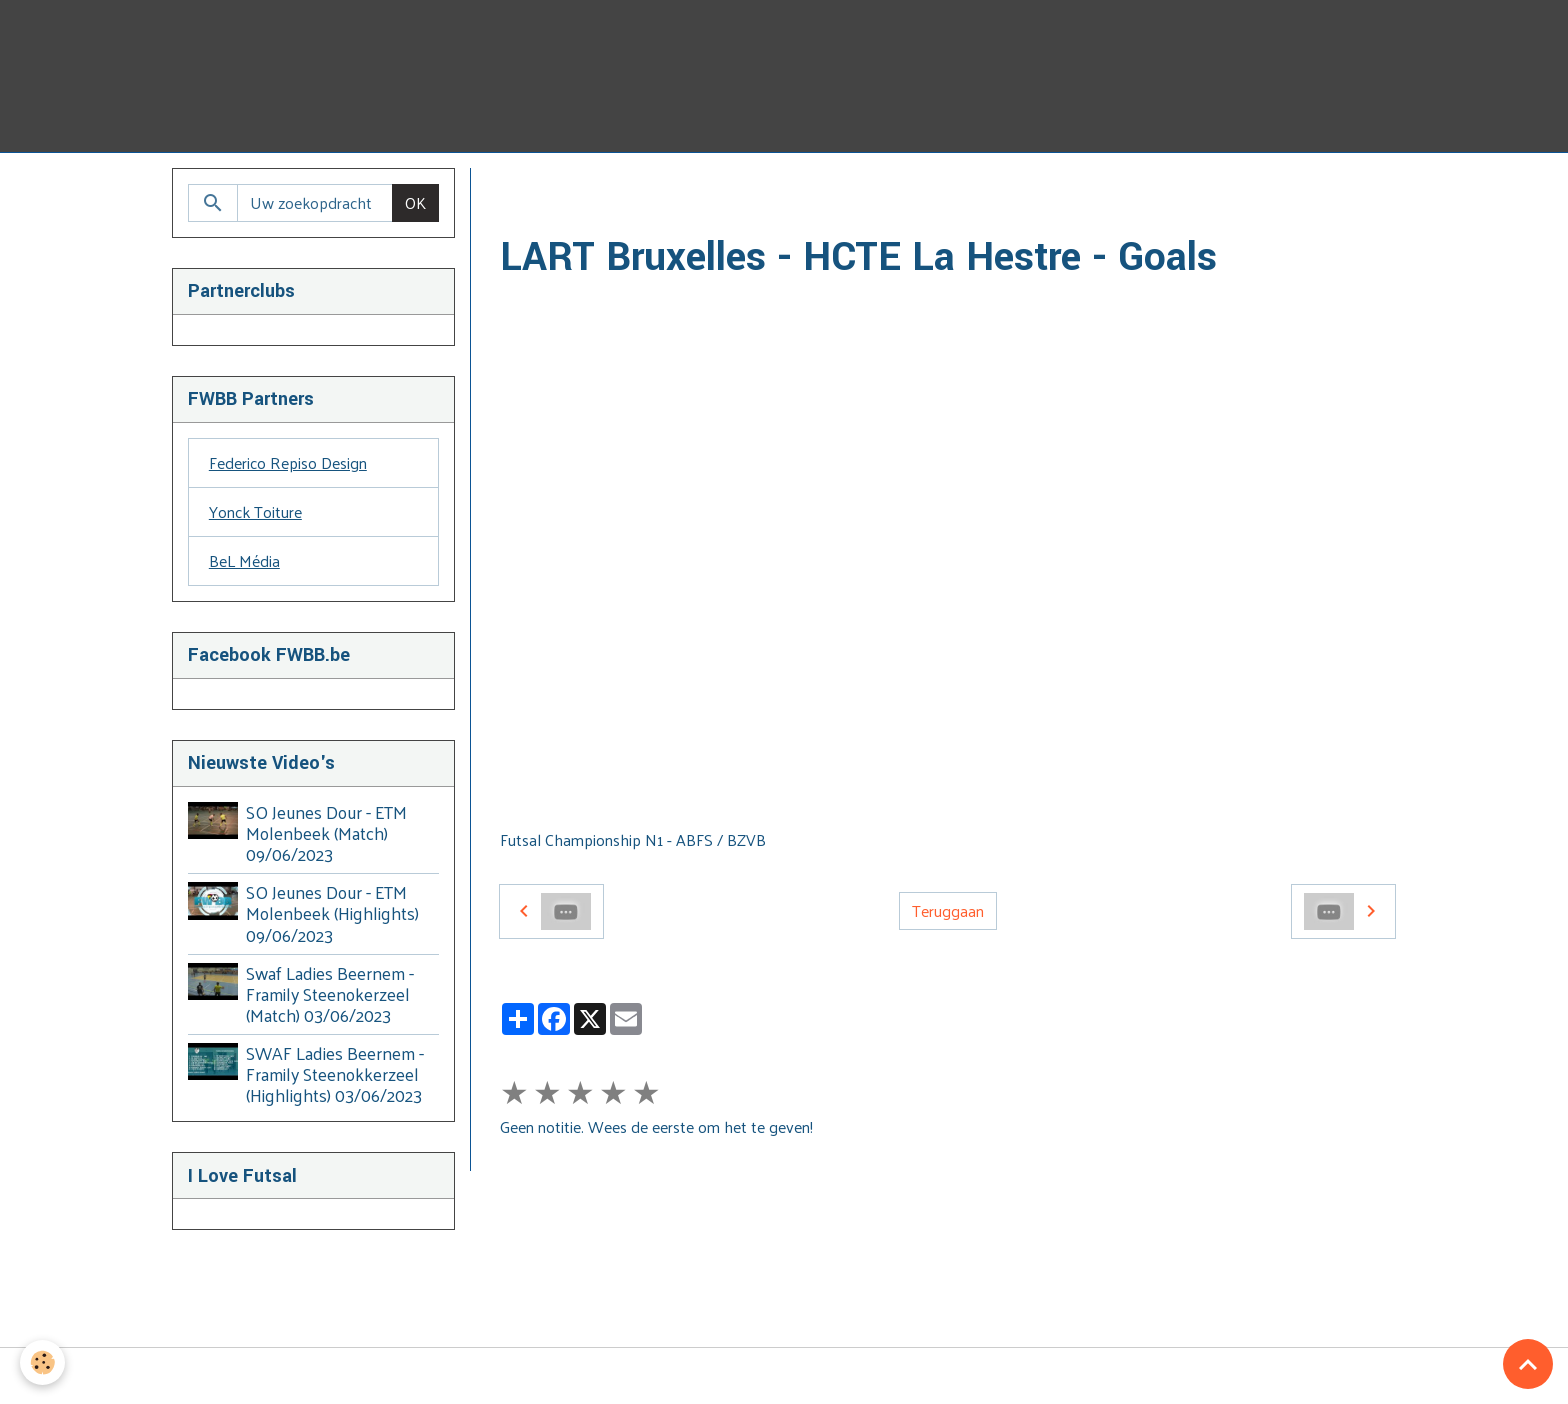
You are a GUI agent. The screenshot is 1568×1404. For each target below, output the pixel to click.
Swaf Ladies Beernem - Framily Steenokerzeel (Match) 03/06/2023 (330, 994)
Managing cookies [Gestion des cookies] (784, 1376)
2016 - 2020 (770, 191)
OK (415, 202)
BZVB (687, 191)
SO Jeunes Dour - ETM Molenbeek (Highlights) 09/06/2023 (332, 913)
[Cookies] (42, 1362)
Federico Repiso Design (288, 462)
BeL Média (244, 560)
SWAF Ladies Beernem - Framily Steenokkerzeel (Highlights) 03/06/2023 (335, 1074)
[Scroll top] (1528, 1364)
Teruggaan (948, 910)
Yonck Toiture (255, 511)
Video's (621, 191)
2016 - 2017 (872, 191)
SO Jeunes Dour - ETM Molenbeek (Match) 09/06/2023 (326, 833)
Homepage (537, 191)
